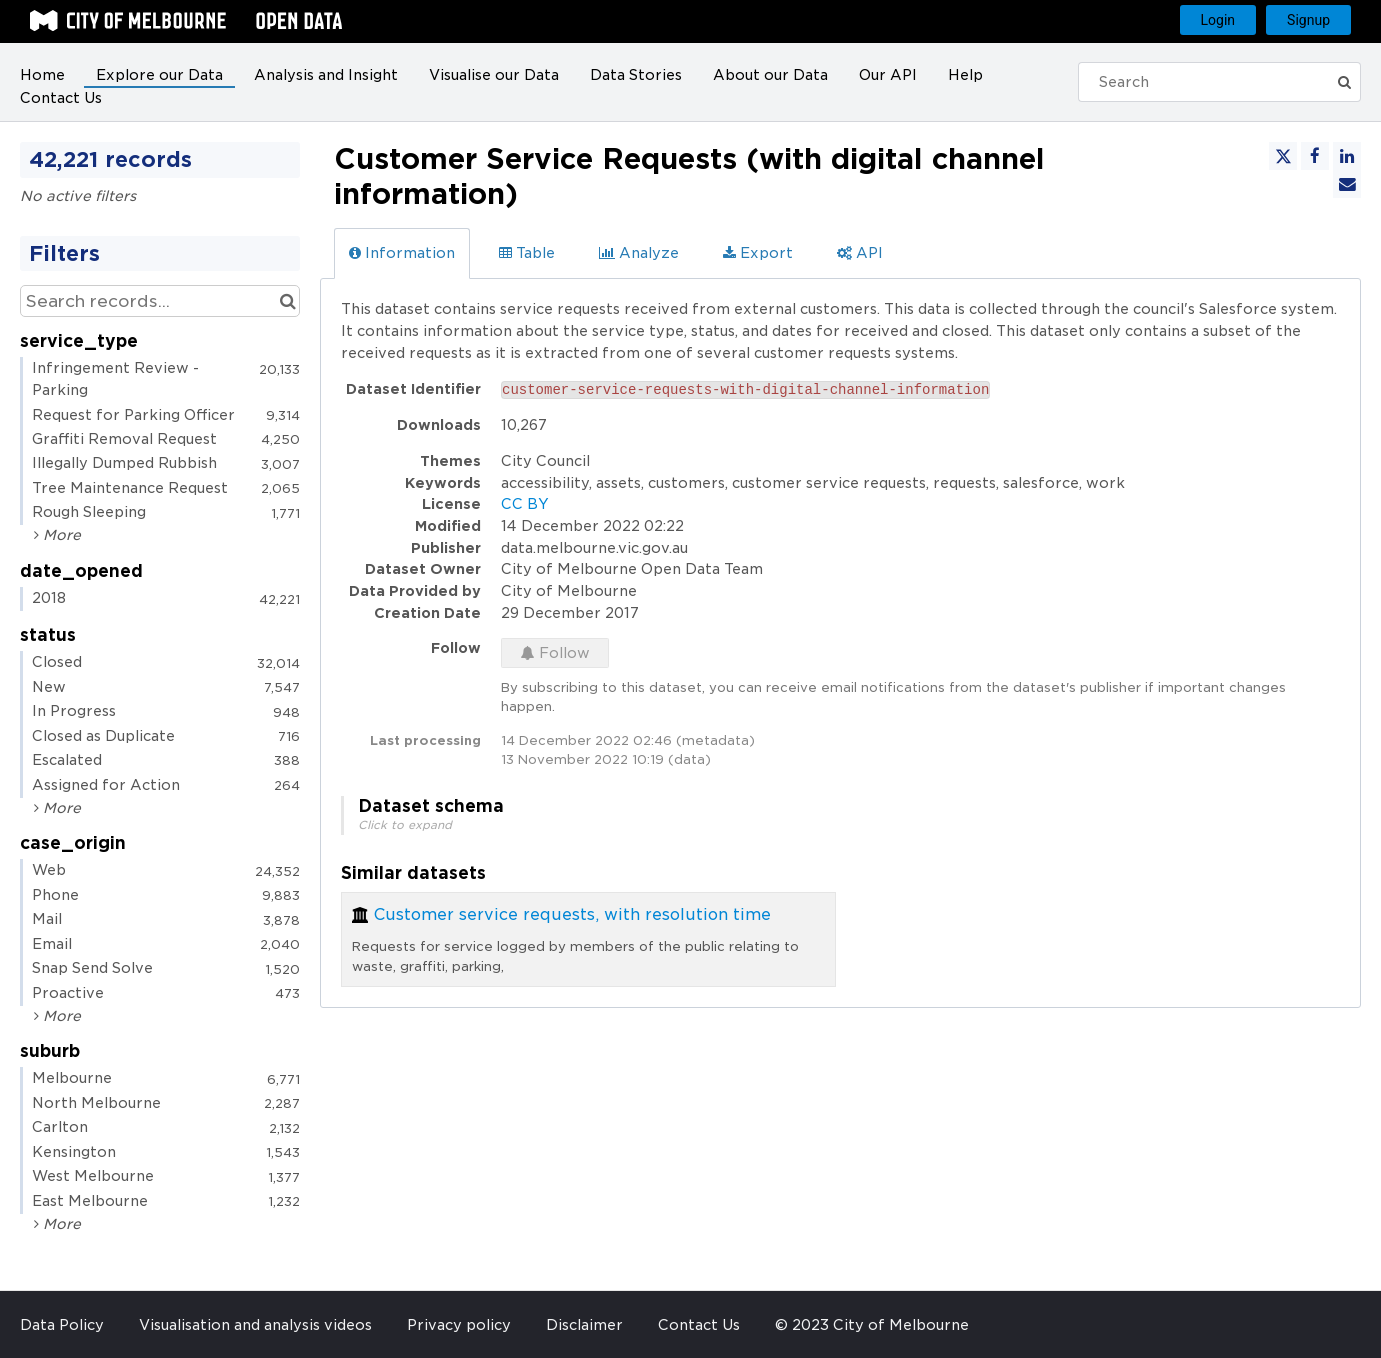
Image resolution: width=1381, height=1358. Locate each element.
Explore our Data (159, 75)
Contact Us (61, 98)
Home (42, 75)
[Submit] (1346, 82)
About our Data (770, 75)
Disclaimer (584, 1325)
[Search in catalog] (287, 301)
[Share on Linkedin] (1347, 156)
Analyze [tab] (639, 253)
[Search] (1209, 82)
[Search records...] (160, 301)
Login (1218, 20)
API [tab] (860, 253)
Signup (1308, 20)
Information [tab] (402, 253)
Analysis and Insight (326, 75)
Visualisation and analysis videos (255, 1325)
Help (965, 75)
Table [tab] (527, 253)
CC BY (525, 504)
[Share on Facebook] (1315, 156)
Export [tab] (758, 253)
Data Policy (62, 1325)
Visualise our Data (494, 75)
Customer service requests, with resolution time (572, 914)
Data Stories (636, 75)
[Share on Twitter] (1283, 156)
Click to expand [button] (405, 825)
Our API (888, 75)
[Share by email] (1347, 184)
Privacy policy (459, 1325)
